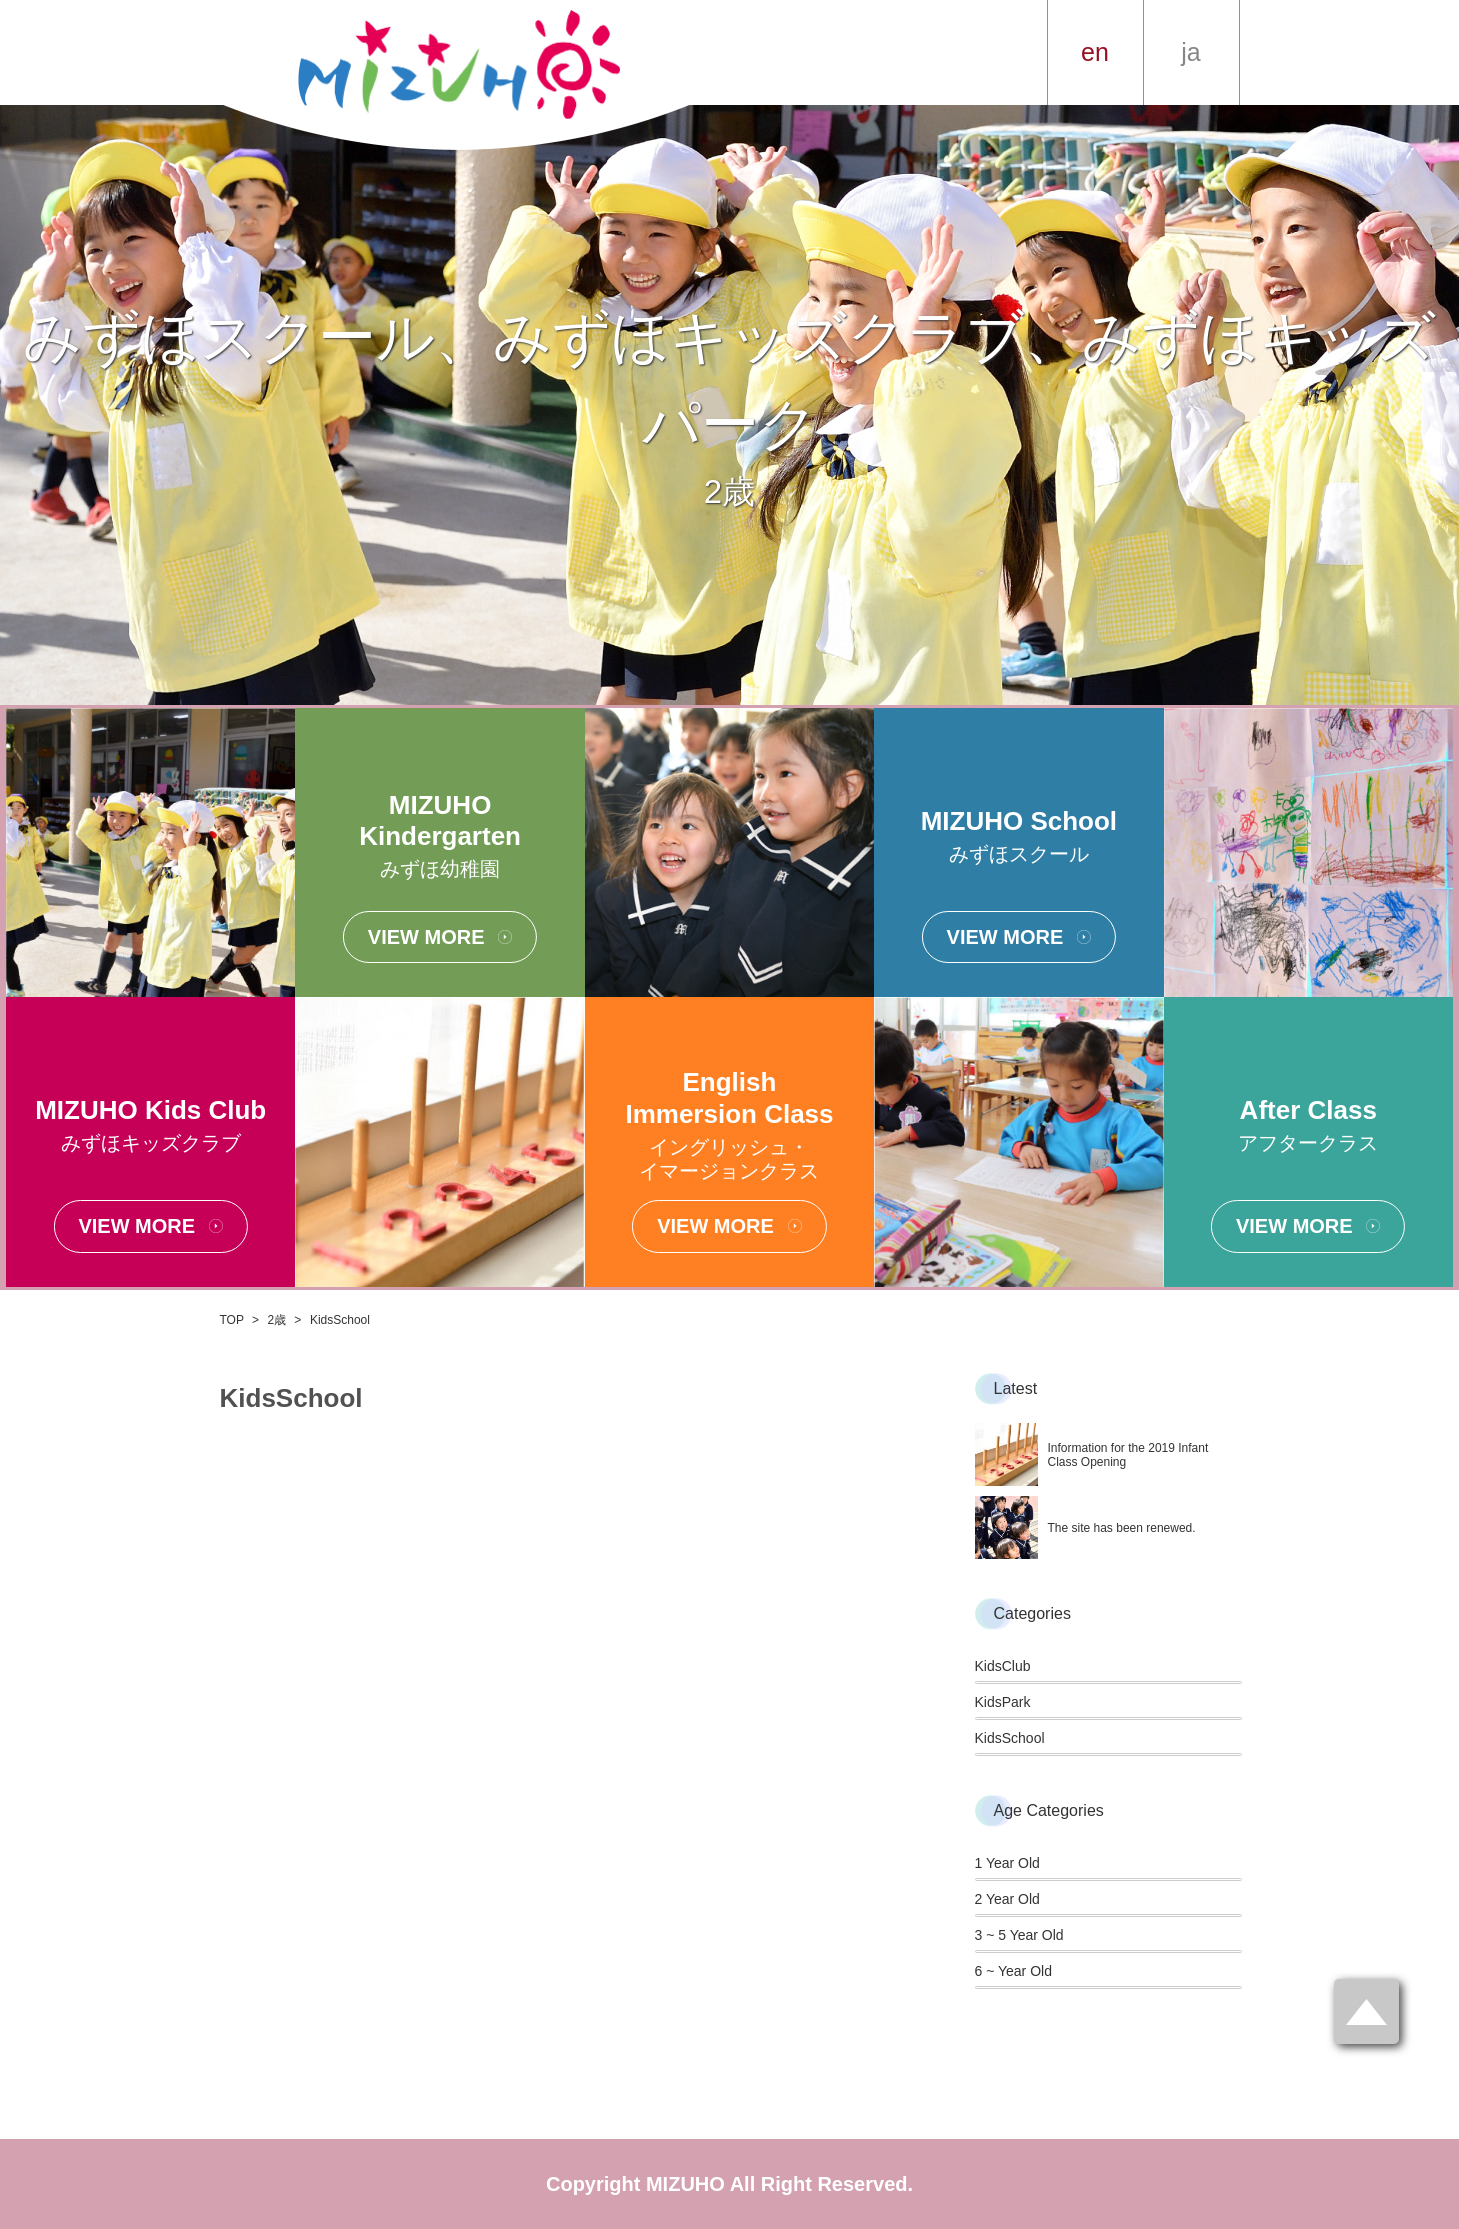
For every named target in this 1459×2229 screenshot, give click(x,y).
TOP (232, 1320)
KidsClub (1003, 1666)
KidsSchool (1010, 1738)
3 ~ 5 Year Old (1019, 1935)
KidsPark (1003, 1702)
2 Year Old (1007, 1899)
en (1095, 52)
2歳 (277, 1320)
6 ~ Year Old (1013, 1971)
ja (1190, 52)
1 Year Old (1007, 1863)
